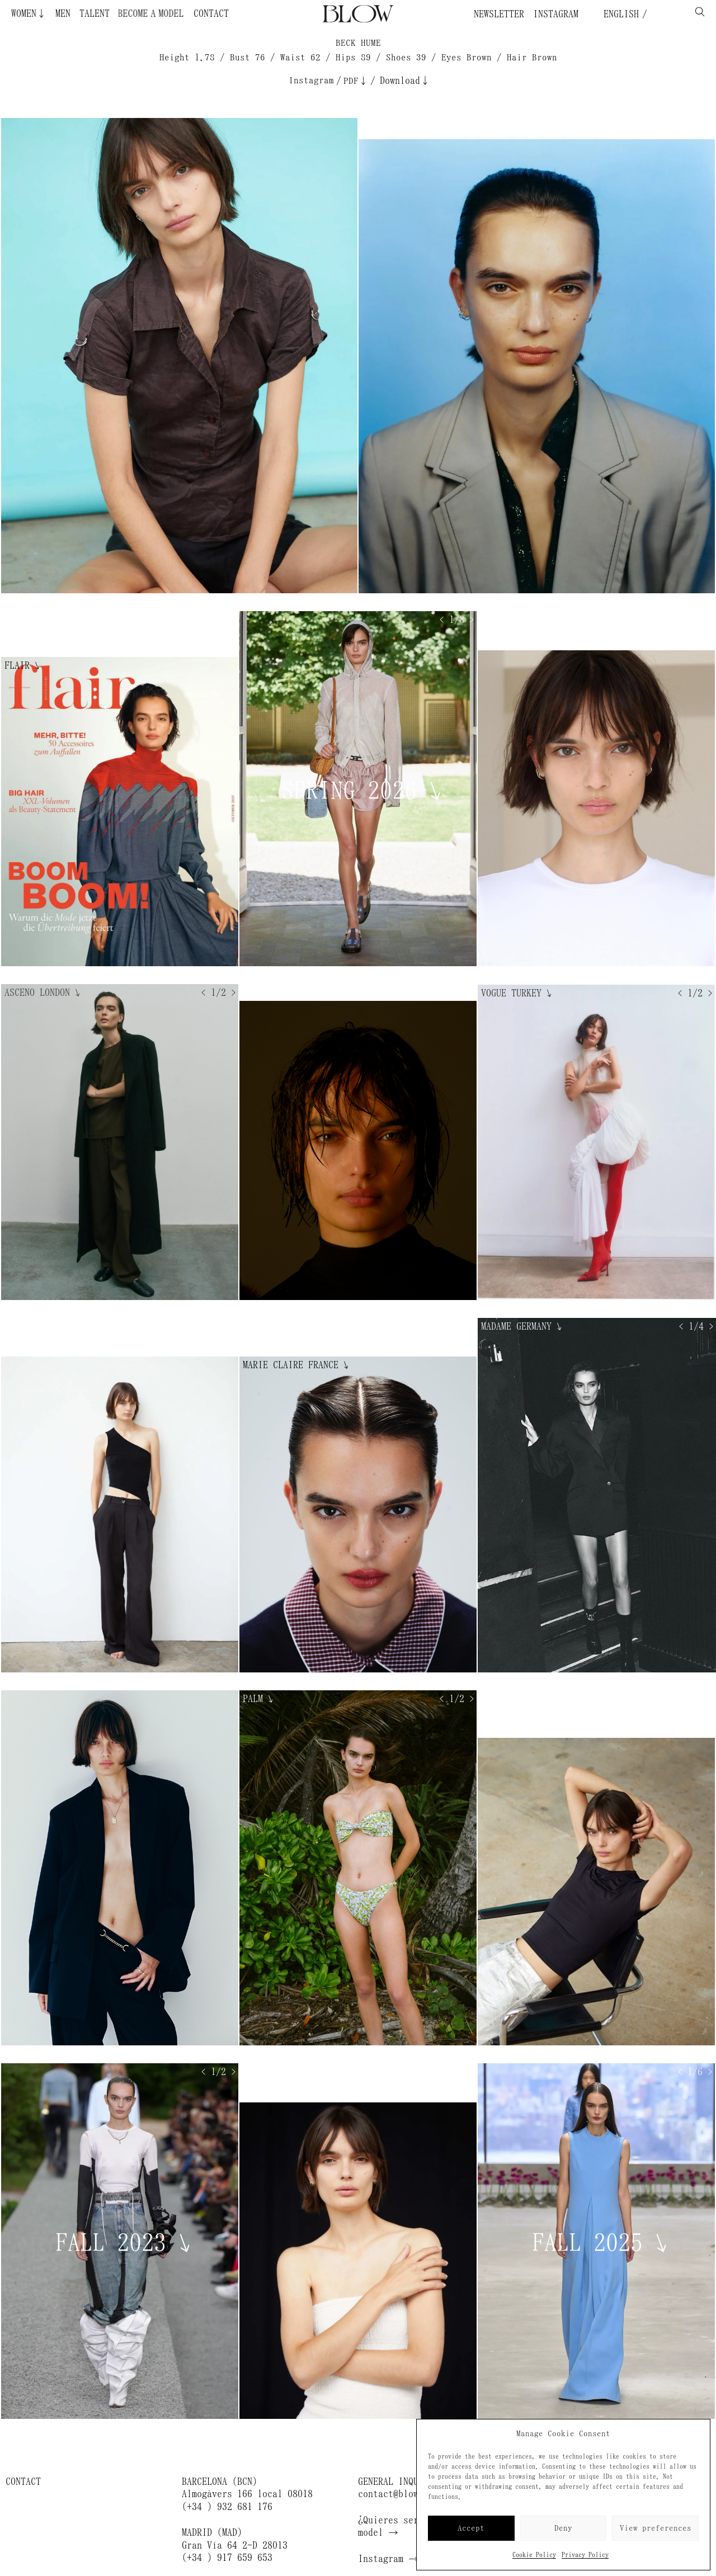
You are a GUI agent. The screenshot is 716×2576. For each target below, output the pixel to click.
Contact (211, 13)
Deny (563, 2528)
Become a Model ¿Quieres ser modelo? (140, 13)
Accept (471, 2528)
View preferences (655, 2528)
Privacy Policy (585, 2554)
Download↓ (405, 80)
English (619, 14)
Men (62, 13)
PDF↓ (355, 81)
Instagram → (388, 2559)
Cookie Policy (534, 2554)
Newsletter (499, 14)
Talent (94, 13)
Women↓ (28, 13)
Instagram (555, 14)
